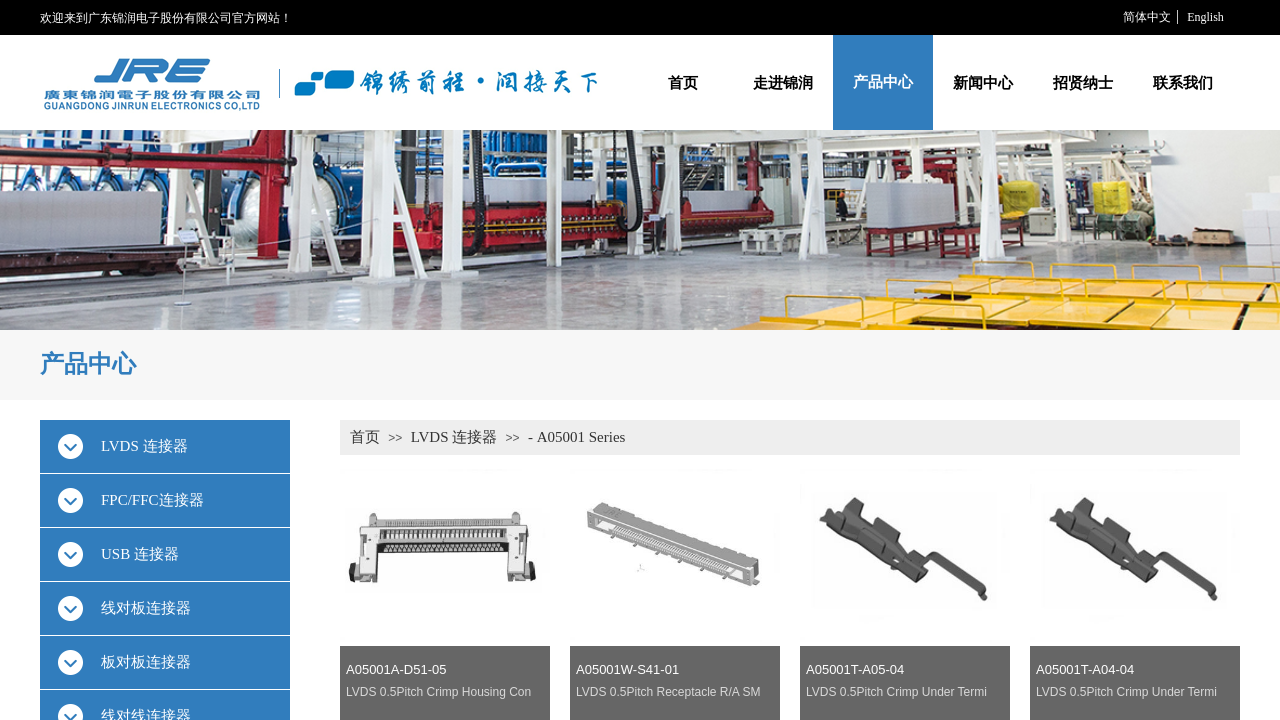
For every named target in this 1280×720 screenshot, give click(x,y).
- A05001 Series (577, 437)
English (1205, 17)
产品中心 (883, 82)
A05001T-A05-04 (855, 669)
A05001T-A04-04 (1085, 669)
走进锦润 (783, 82)
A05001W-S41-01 (627, 669)
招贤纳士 (1083, 82)
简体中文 (1147, 17)
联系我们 (1183, 82)
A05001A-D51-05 (396, 669)
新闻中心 (983, 82)
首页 (683, 82)
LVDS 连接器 (454, 437)
